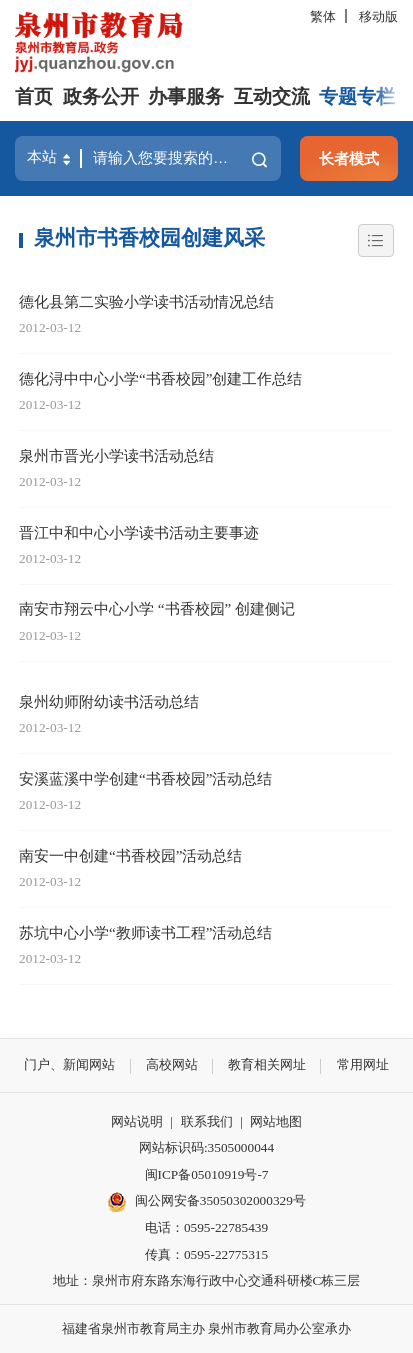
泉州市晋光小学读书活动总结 (116, 455)
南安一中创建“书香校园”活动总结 (130, 855)
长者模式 (349, 158)
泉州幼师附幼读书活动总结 (109, 701)
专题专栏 (357, 96)
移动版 (378, 16)
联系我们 (207, 1121)
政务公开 (101, 96)
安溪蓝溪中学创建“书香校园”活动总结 (145, 778)
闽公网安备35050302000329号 (206, 1202)
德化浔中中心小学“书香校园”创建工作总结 (160, 378)
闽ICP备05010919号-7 (207, 1174)
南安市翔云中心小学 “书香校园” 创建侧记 (157, 608)
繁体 (323, 16)
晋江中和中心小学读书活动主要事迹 (139, 532)
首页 (34, 96)
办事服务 (186, 96)
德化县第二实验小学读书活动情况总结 (146, 301)
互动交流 (272, 96)
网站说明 (137, 1121)
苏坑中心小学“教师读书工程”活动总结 (145, 932)
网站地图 (276, 1121)
